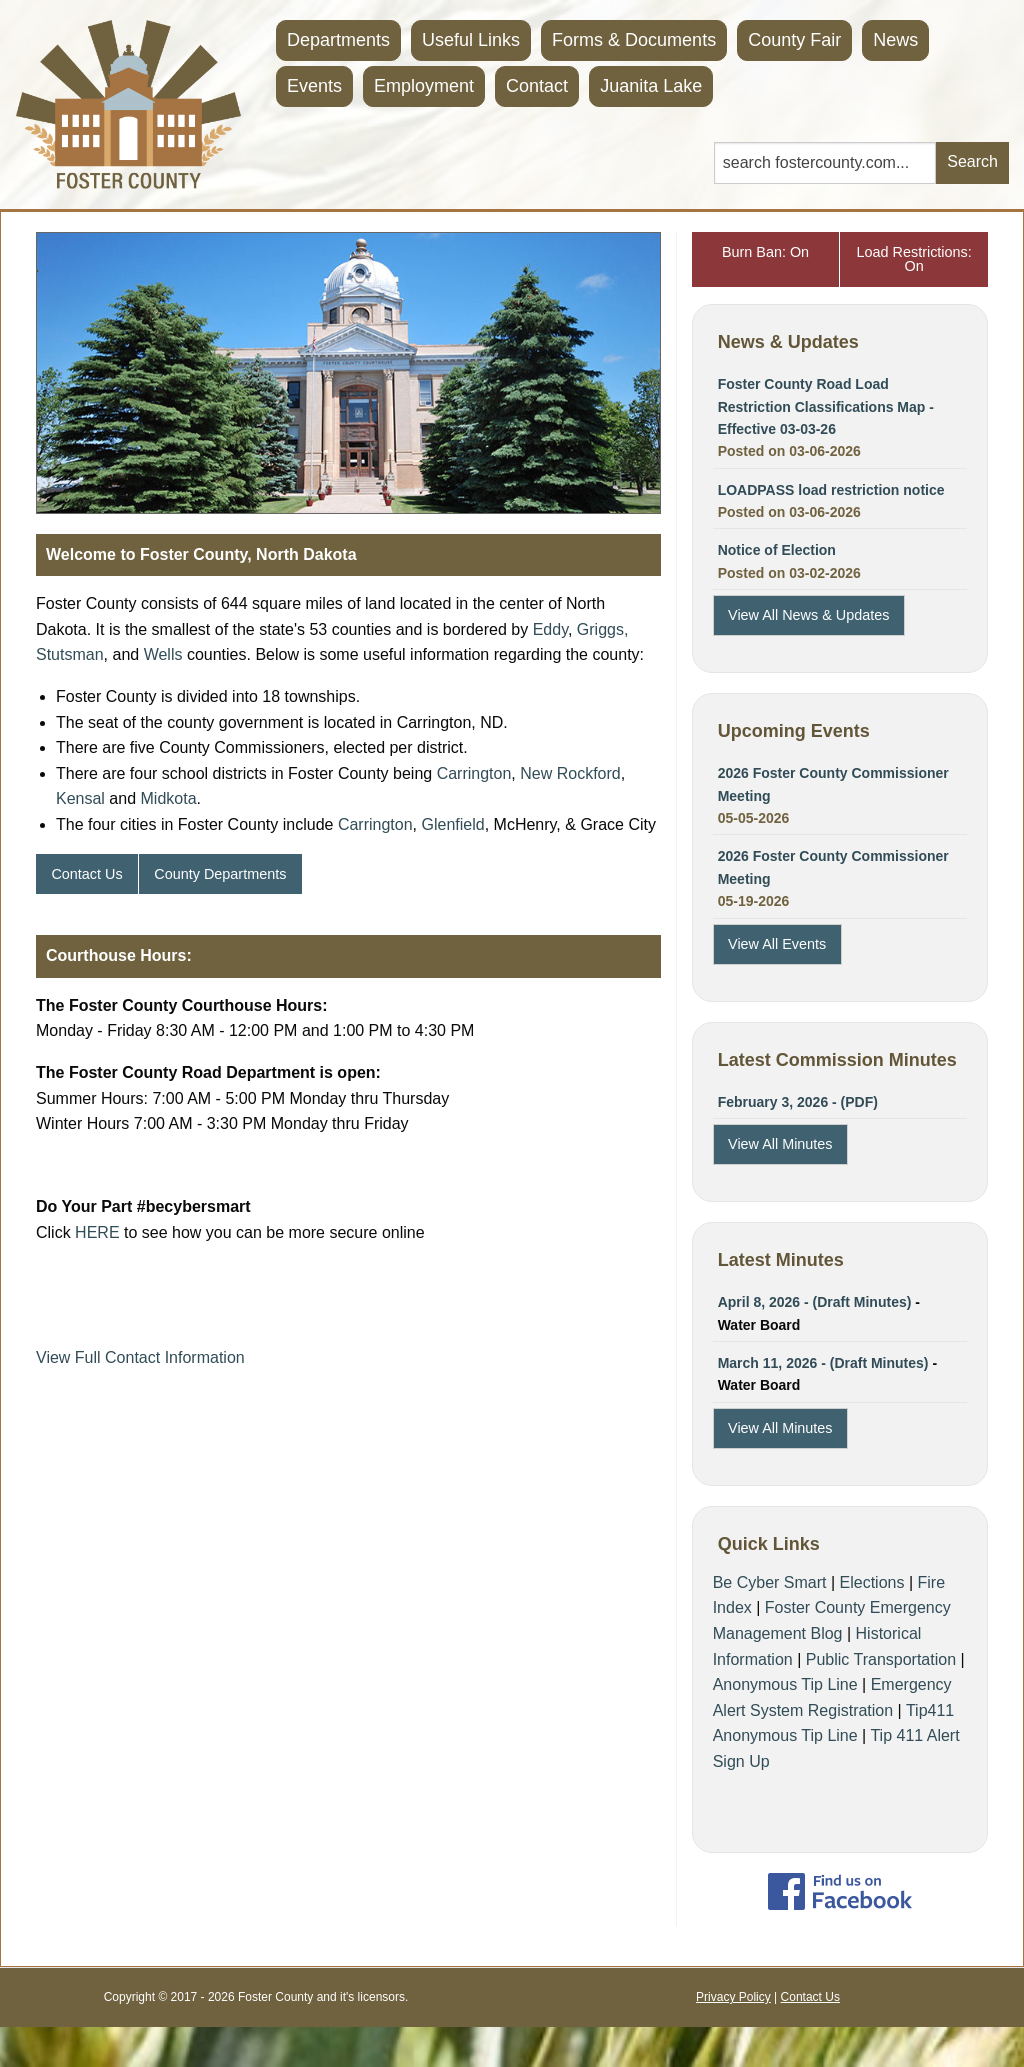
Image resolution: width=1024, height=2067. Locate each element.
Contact (537, 86)
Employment (424, 86)
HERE (97, 1232)
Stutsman (70, 654)
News (895, 40)
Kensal (80, 798)
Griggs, (603, 629)
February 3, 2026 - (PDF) (798, 1102)
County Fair (794, 40)
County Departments (220, 874)
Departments (338, 40)
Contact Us (86, 874)
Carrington (474, 773)
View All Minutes (780, 1144)
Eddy (550, 629)
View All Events (777, 944)
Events (314, 86)
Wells (163, 654)
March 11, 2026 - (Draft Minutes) (823, 1363)
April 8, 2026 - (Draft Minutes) (815, 1302)
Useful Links (471, 40)
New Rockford (570, 773)
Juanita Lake (651, 86)
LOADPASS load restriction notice (831, 490)
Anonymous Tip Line (785, 1684)
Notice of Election (777, 550)
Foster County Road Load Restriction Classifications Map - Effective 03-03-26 (826, 406)
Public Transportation (881, 1659)
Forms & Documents (634, 40)
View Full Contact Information (140, 1357)
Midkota (169, 798)
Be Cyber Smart (770, 1582)
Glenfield (453, 824)
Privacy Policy (733, 1997)
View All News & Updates (808, 615)
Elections (872, 1582)
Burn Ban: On (765, 252)
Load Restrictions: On (914, 259)
